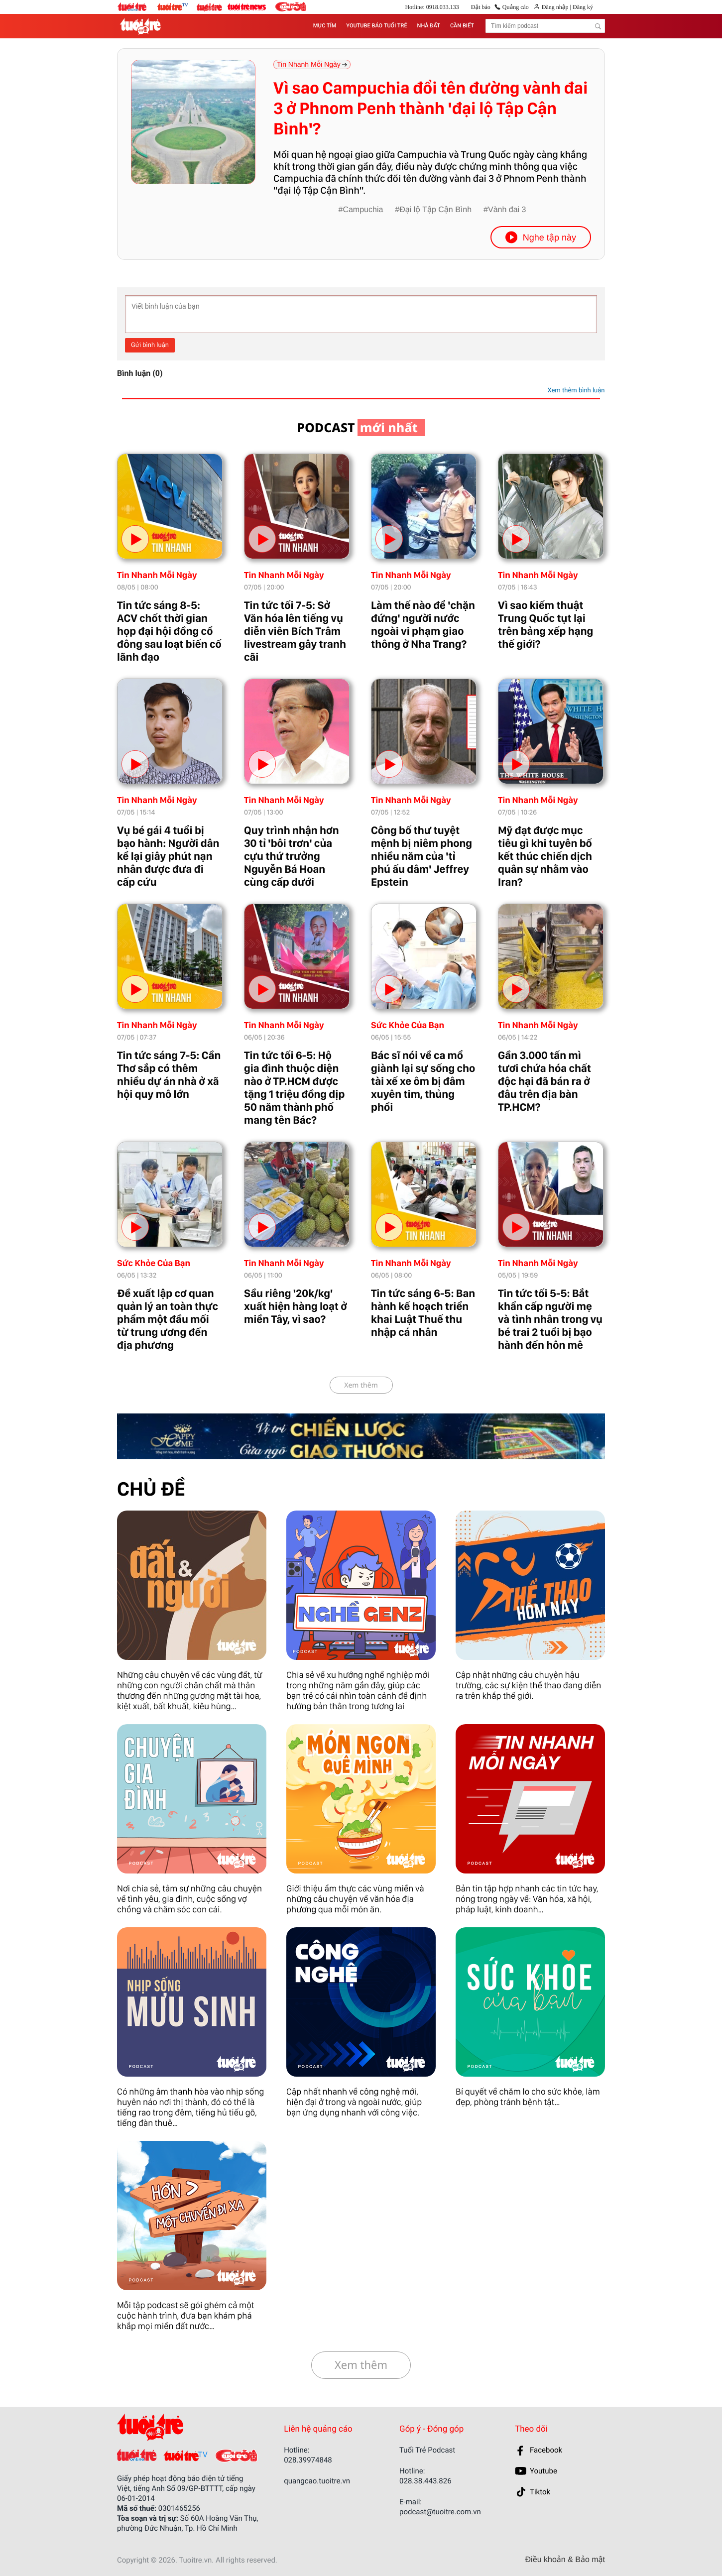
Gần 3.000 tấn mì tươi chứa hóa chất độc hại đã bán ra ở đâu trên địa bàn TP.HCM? (544, 1081)
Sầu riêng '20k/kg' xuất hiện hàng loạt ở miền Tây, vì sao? (295, 1306)
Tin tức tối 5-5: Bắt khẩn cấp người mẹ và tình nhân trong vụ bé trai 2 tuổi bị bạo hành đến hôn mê (550, 1319)
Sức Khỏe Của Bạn (407, 1025)
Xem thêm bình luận (575, 390)
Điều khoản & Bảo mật (565, 2560)
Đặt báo (480, 6)
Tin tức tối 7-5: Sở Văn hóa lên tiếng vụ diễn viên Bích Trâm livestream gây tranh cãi (295, 631)
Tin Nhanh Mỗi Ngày (157, 575)
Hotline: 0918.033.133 (432, 6)
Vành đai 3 (507, 210)
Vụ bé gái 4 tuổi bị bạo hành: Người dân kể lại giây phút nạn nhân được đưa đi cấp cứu (168, 856)
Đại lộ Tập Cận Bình (435, 210)
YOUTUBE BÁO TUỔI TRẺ (376, 25)
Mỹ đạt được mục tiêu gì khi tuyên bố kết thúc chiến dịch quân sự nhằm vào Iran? (545, 856)
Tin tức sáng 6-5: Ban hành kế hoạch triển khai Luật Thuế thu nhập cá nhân (423, 1313)
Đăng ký (582, 6)
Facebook (546, 2450)
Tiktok (540, 2491)
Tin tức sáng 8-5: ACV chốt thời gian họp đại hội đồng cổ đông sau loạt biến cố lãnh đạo (169, 631)
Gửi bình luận (150, 345)
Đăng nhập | (556, 6)
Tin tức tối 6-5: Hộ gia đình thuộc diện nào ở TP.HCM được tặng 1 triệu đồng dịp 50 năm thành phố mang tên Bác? (294, 1088)
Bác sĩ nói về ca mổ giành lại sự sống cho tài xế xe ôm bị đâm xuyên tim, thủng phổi (423, 1081)
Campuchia (363, 210)
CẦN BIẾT (462, 25)
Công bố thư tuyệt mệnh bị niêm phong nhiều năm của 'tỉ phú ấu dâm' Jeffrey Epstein (421, 856)
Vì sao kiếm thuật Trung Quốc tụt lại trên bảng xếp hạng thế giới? (545, 625)
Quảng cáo (515, 6)
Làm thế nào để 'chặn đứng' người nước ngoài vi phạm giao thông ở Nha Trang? (423, 625)
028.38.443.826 (425, 2480)
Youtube (543, 2470)
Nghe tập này (540, 237)
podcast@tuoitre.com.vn (440, 2511)
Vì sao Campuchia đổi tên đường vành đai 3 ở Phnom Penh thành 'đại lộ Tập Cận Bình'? (430, 108)
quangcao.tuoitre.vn (317, 2480)
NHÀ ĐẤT (428, 25)
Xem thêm (361, 1385)
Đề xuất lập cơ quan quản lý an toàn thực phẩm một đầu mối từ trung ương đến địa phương (167, 1319)
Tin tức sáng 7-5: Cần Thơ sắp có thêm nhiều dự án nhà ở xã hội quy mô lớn (169, 1075)
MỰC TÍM (324, 25)
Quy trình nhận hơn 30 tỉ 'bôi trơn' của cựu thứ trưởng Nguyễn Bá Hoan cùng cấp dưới (291, 856)
